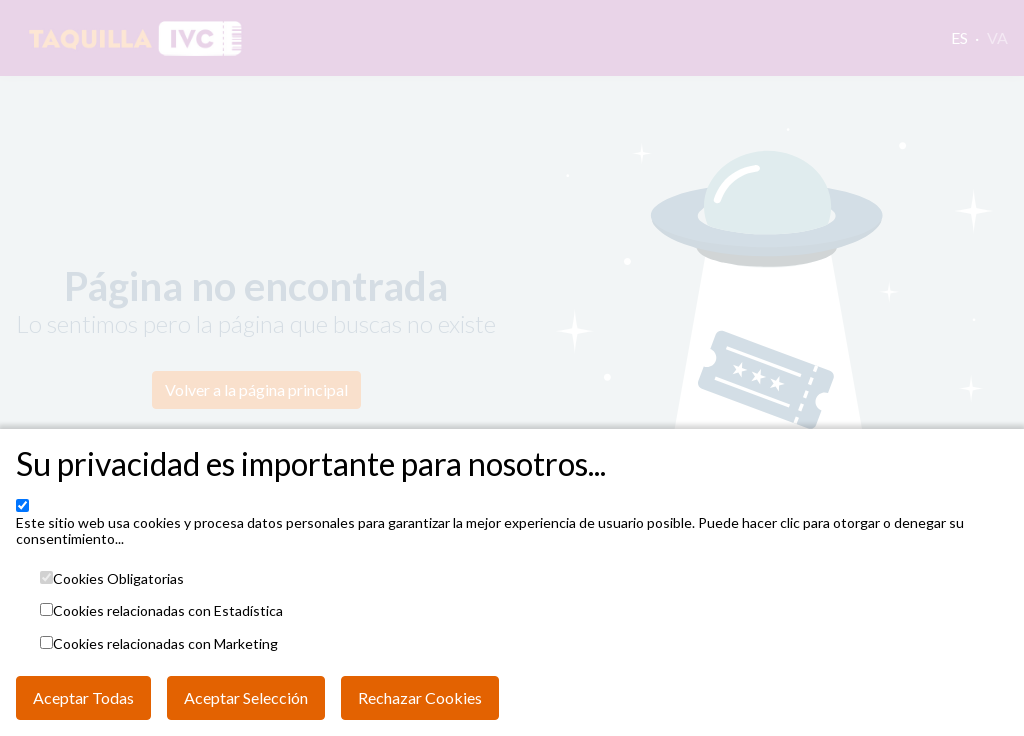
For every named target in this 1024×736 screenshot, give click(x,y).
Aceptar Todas (83, 697)
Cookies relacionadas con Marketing (165, 644)
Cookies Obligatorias (118, 579)
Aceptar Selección (246, 697)
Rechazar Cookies (420, 697)
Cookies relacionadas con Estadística (168, 611)
